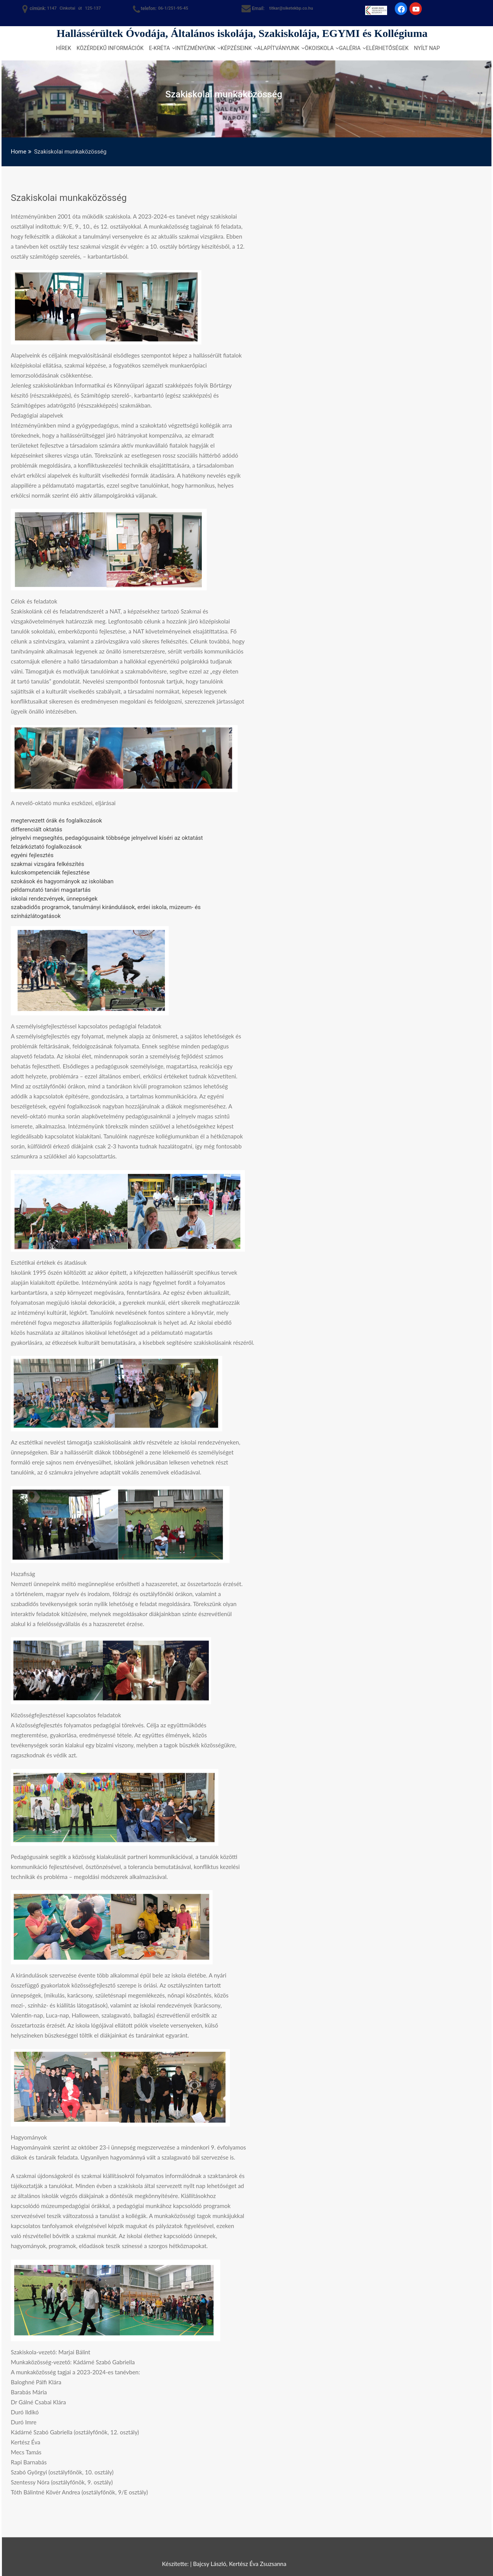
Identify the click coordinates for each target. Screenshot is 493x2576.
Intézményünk (195, 48)
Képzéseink (236, 48)
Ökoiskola (319, 48)
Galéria (350, 48)
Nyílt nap (427, 48)
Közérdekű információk (110, 48)
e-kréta (159, 48)
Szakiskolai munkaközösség (69, 197)
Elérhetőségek (387, 48)
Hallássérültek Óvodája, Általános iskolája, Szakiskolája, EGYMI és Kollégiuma (242, 33)
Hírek (63, 48)
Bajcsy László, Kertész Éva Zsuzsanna (239, 2563)
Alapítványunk (278, 48)
